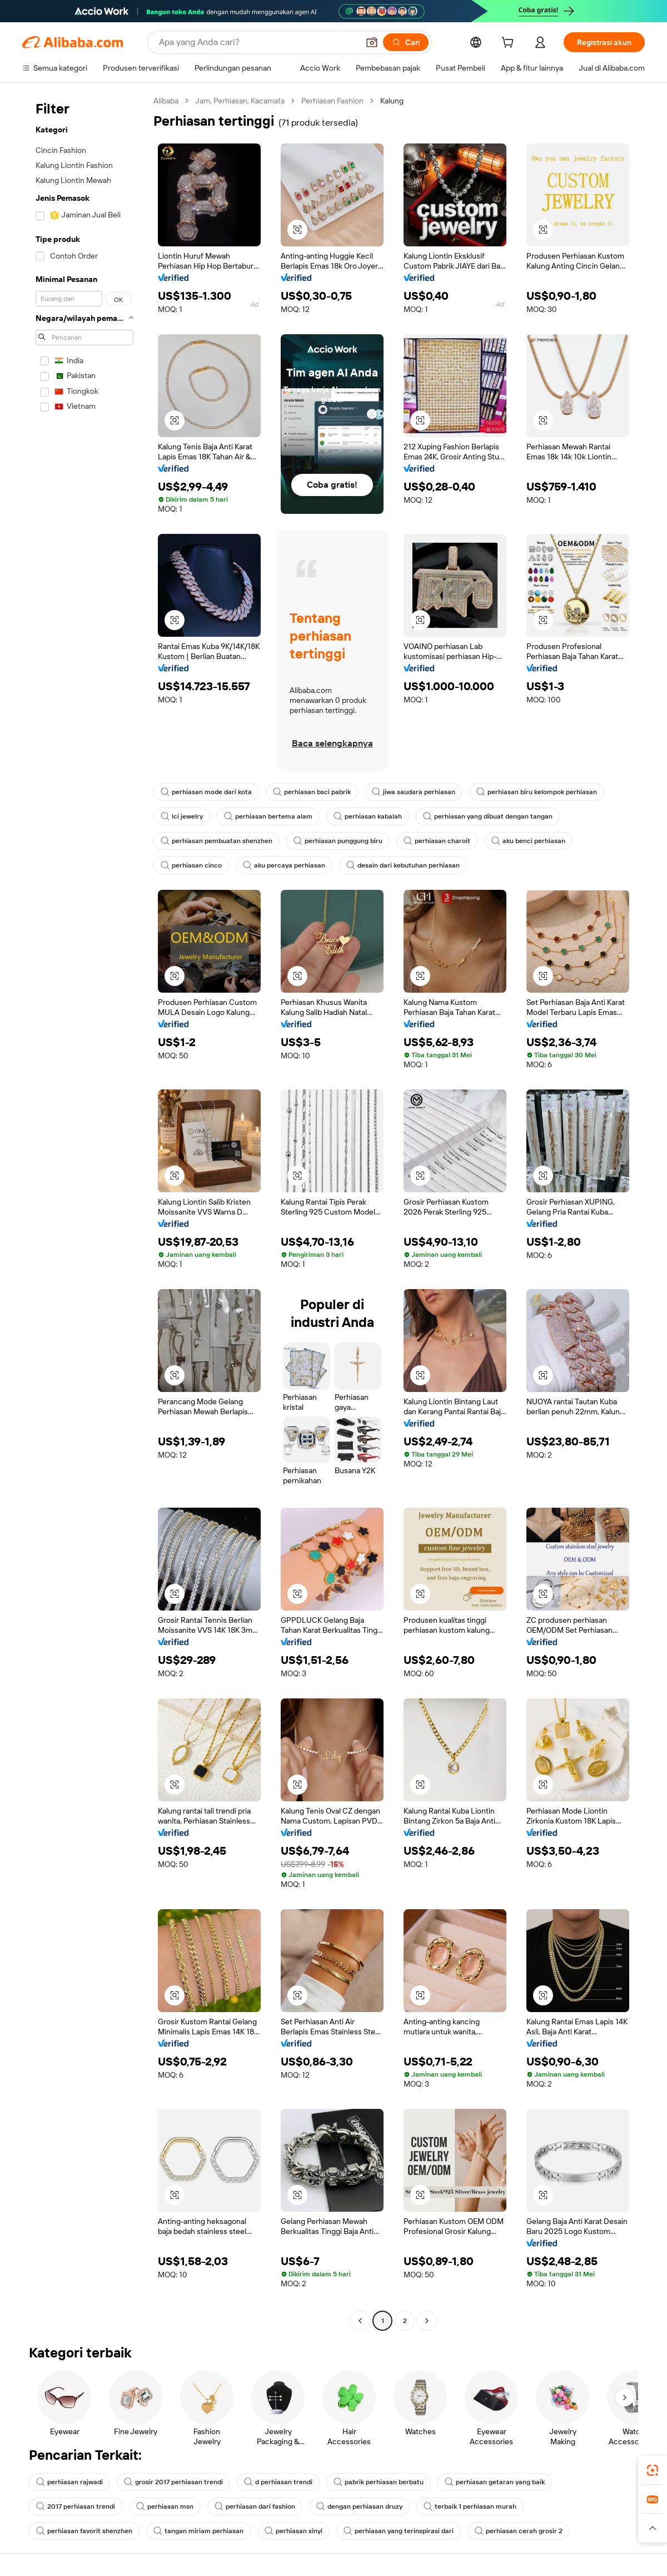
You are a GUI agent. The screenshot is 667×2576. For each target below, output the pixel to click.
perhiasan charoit (437, 840)
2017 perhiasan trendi (75, 2506)
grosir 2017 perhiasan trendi (173, 2482)
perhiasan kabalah (368, 816)
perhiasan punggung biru (337, 840)
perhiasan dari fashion (255, 2506)
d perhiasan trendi (278, 2482)
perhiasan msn (164, 2506)
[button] (372, 42)
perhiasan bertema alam (268, 816)
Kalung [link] (392, 100)
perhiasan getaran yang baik (495, 2482)
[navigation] (84, 1212)
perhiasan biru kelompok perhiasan (536, 791)
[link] (652, 2470)
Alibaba (165, 100)
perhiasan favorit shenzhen (84, 2531)
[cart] (509, 43)
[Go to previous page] (360, 2321)
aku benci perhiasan (528, 840)
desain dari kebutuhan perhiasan (403, 865)
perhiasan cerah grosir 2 (519, 2531)
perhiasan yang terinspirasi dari (399, 2531)
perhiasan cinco (191, 865)
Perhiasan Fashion (332, 100)
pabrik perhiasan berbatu (379, 2482)
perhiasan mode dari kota (206, 791)
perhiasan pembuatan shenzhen (216, 840)
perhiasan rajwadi (69, 2482)
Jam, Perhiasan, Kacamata (240, 100)
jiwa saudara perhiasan (413, 791)
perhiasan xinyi (293, 2531)
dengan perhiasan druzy (359, 2506)
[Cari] (406, 42)
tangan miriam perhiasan (198, 2531)
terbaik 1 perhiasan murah (470, 2506)
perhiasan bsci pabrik (312, 791)
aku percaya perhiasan (284, 865)
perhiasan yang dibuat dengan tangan (487, 816)
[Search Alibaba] (257, 42)
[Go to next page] (427, 2321)
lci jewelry (182, 816)
